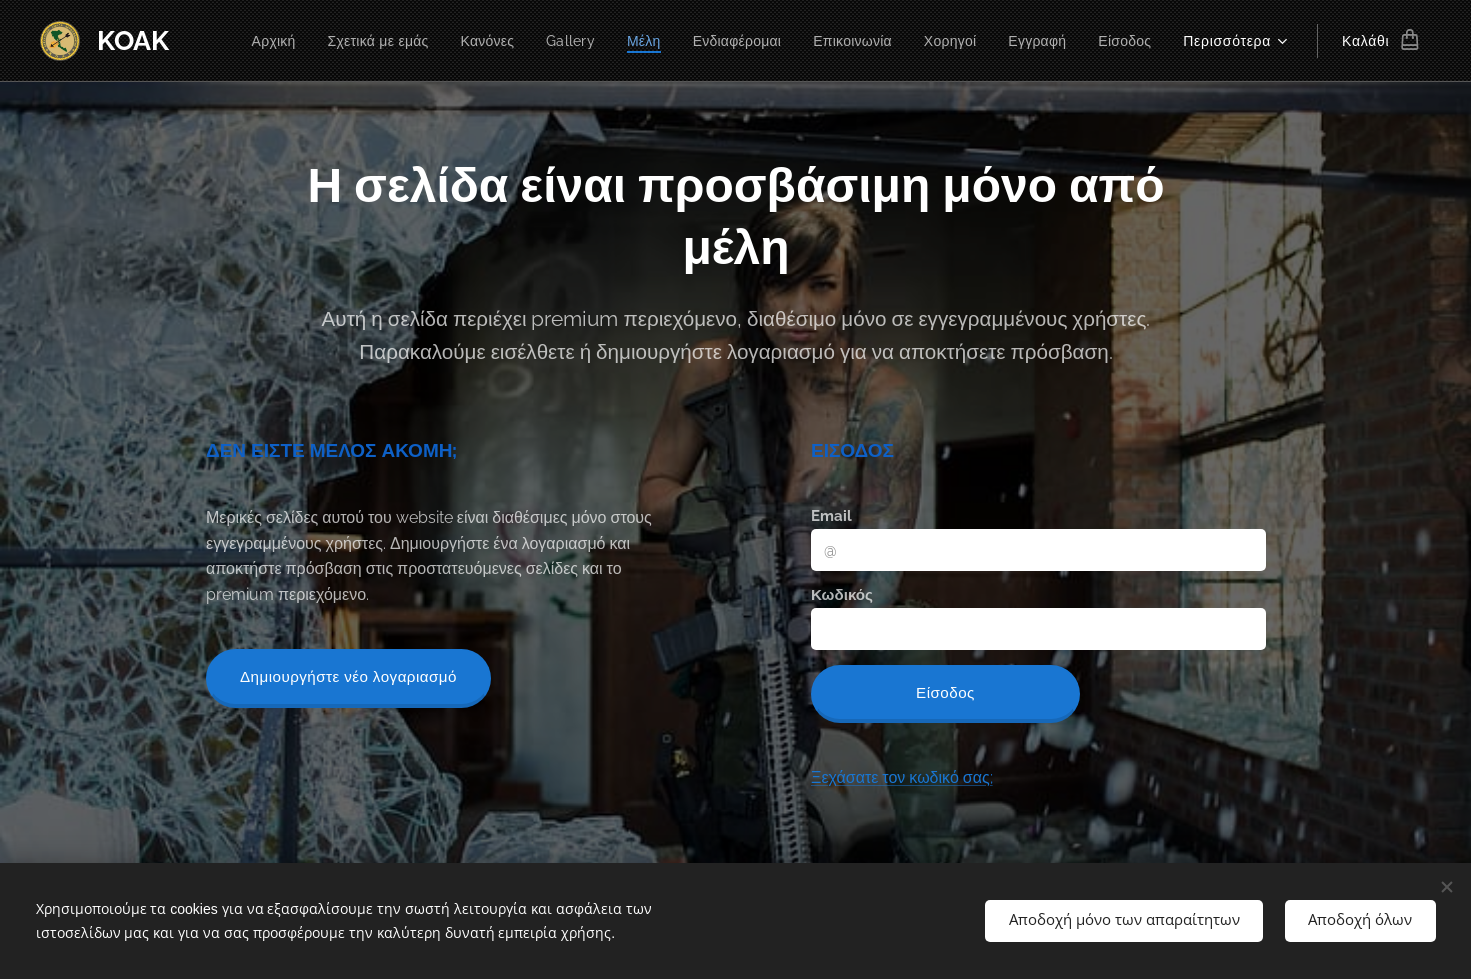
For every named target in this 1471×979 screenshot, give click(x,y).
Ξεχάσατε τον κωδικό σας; (901, 777)
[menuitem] (243, 41)
